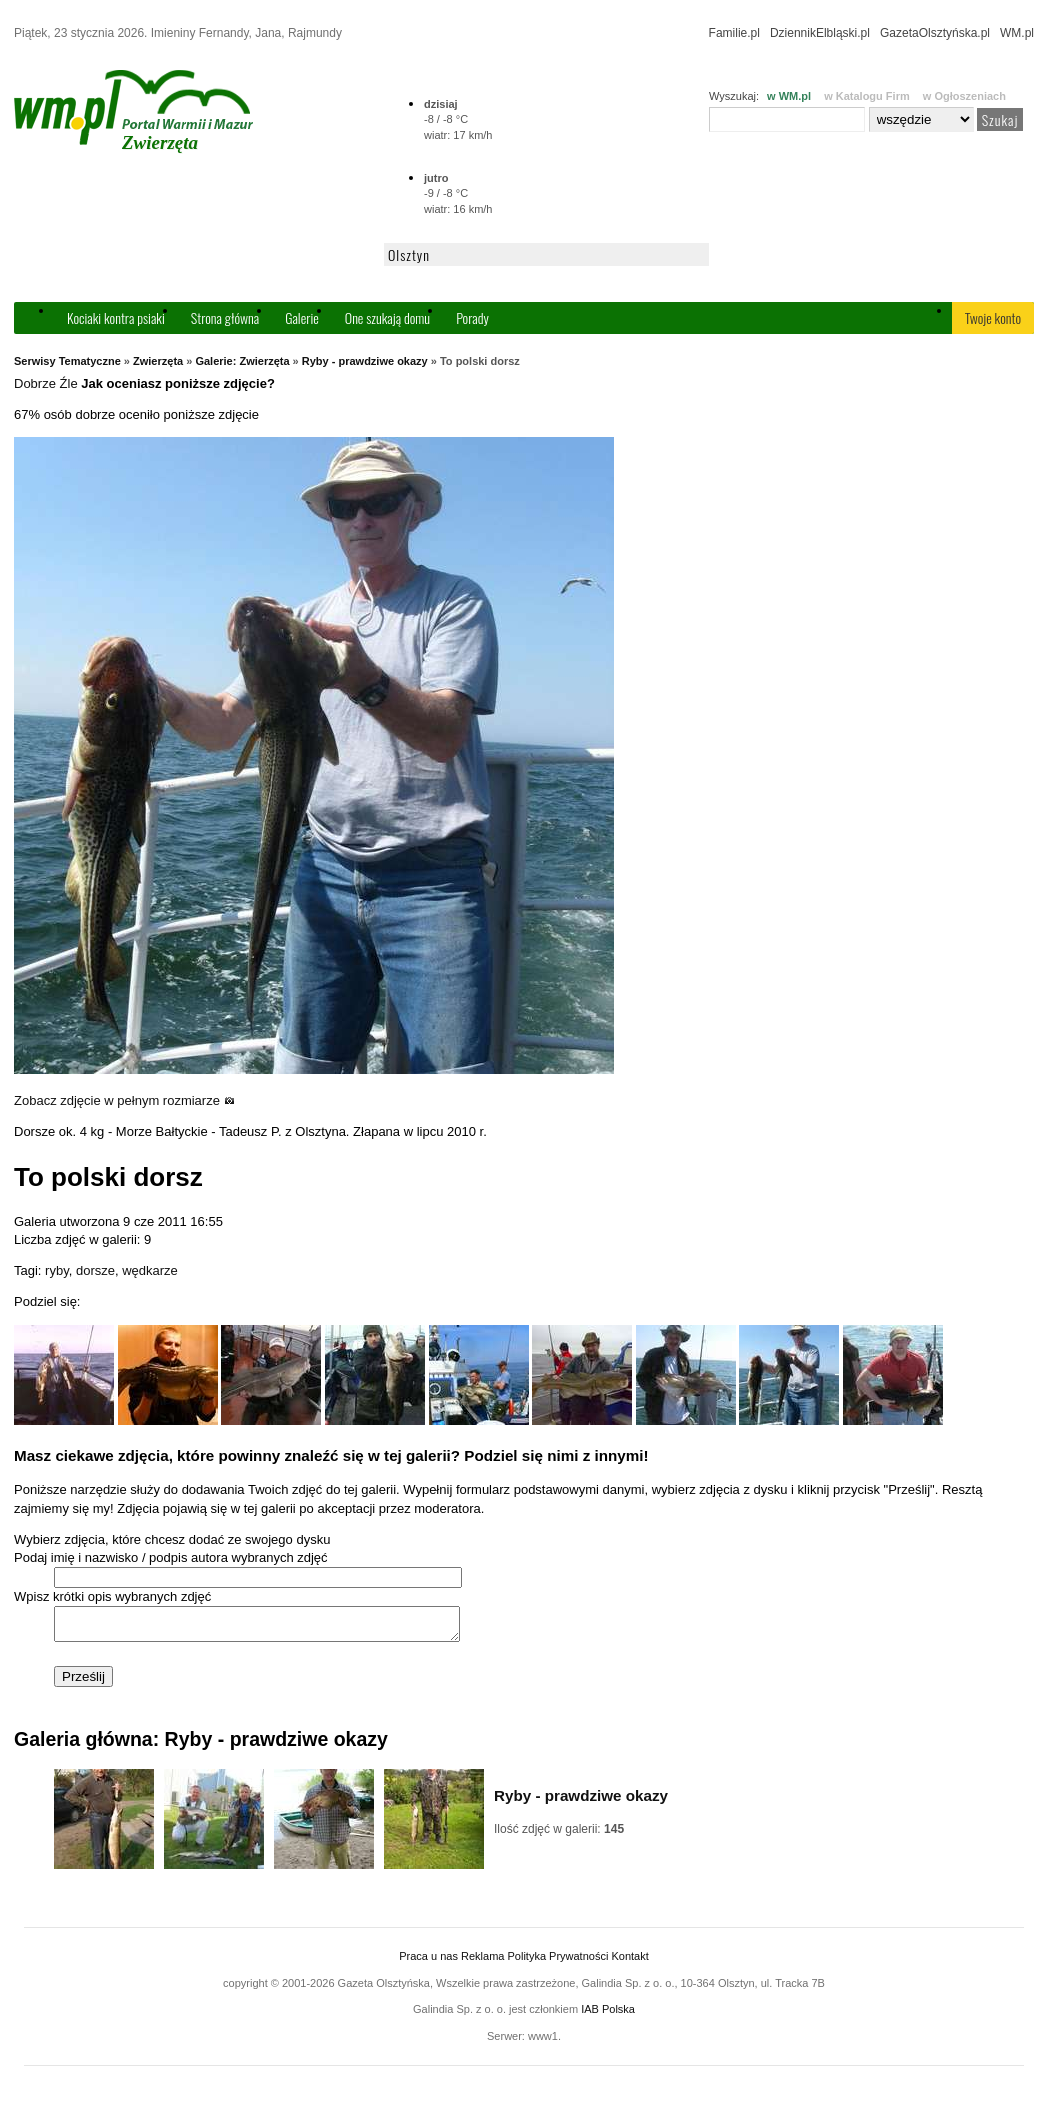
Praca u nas (428, 1962)
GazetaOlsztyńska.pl (935, 33)
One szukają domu (387, 317)
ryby (57, 1270)
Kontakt (629, 1962)
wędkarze (150, 1270)
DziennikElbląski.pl (820, 33)
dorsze (95, 1270)
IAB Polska (608, 2015)
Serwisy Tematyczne (67, 361)
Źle (69, 383)
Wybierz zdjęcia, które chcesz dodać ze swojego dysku (172, 1539)
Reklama (482, 1962)
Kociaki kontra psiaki (116, 317)
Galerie (302, 317)
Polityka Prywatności (557, 1962)
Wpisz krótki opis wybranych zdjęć (112, 1596)
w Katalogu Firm (867, 96)
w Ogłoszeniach (964, 96)
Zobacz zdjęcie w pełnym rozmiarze (124, 1100)
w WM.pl (789, 96)
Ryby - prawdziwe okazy (365, 361)
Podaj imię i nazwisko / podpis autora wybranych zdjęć (171, 1557)
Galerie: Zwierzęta (242, 361)
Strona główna (225, 317)
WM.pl (1017, 33)
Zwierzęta (158, 361)
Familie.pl (734, 33)
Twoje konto (993, 317)
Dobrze (35, 383)
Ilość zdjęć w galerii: (559, 1835)
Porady (472, 317)
